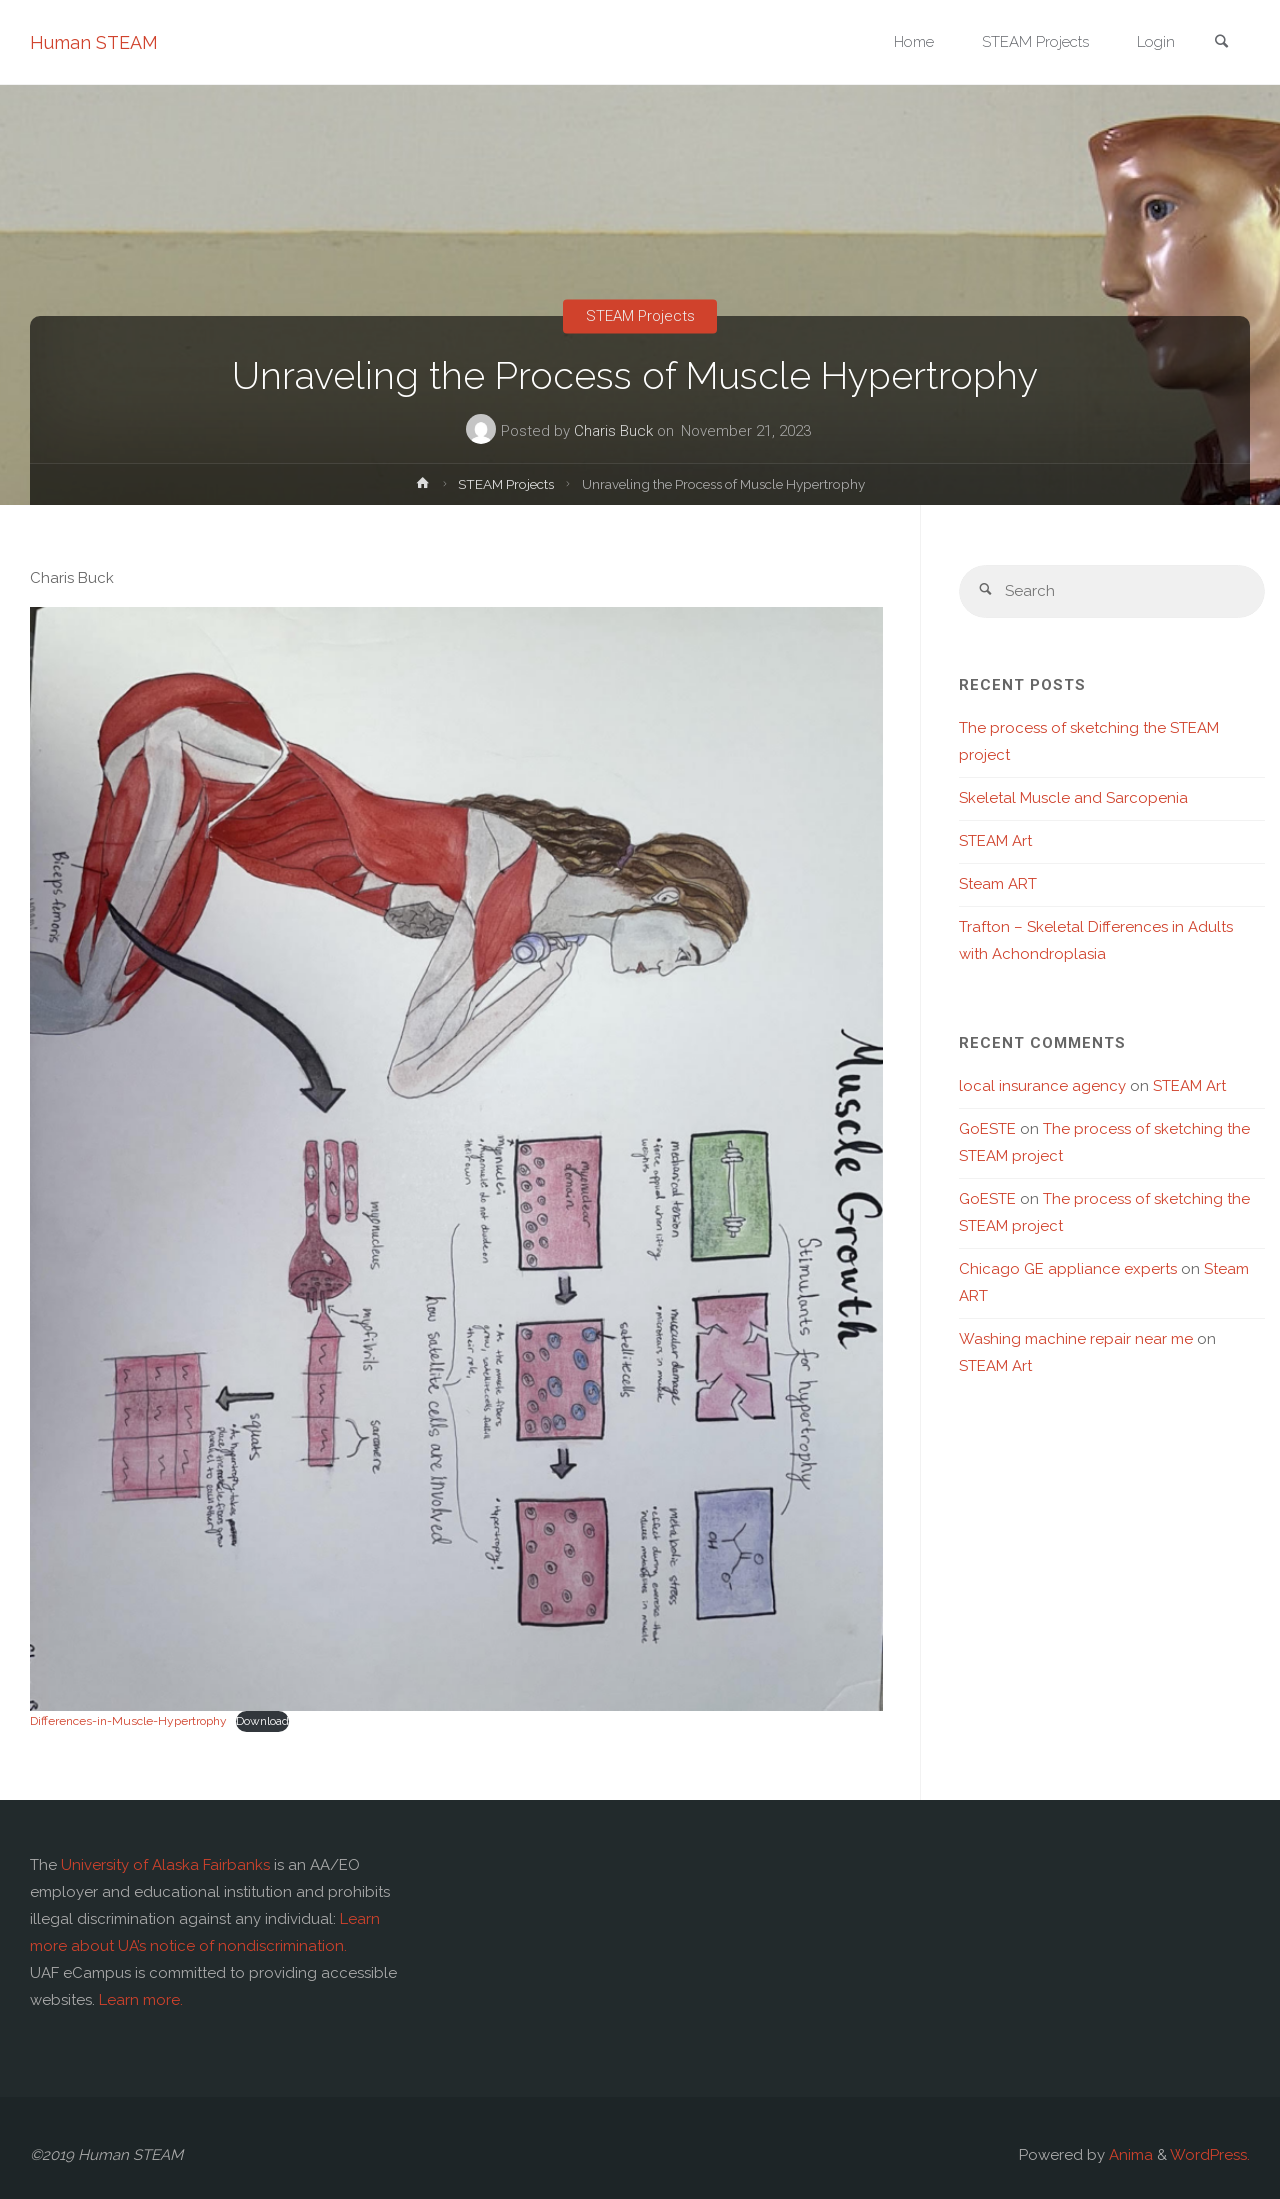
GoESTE (987, 1129)
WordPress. (1210, 2155)
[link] (1221, 43)
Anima (1129, 2155)
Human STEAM (94, 42)
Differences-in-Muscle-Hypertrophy (128, 1721)
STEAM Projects (640, 316)
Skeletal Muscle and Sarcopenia (1073, 798)
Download (262, 1721)
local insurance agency (1042, 1086)
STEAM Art (995, 841)
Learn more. (141, 2000)
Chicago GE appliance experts (1068, 1269)
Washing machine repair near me (1076, 1339)
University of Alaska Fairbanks (165, 1865)
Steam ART (998, 884)
